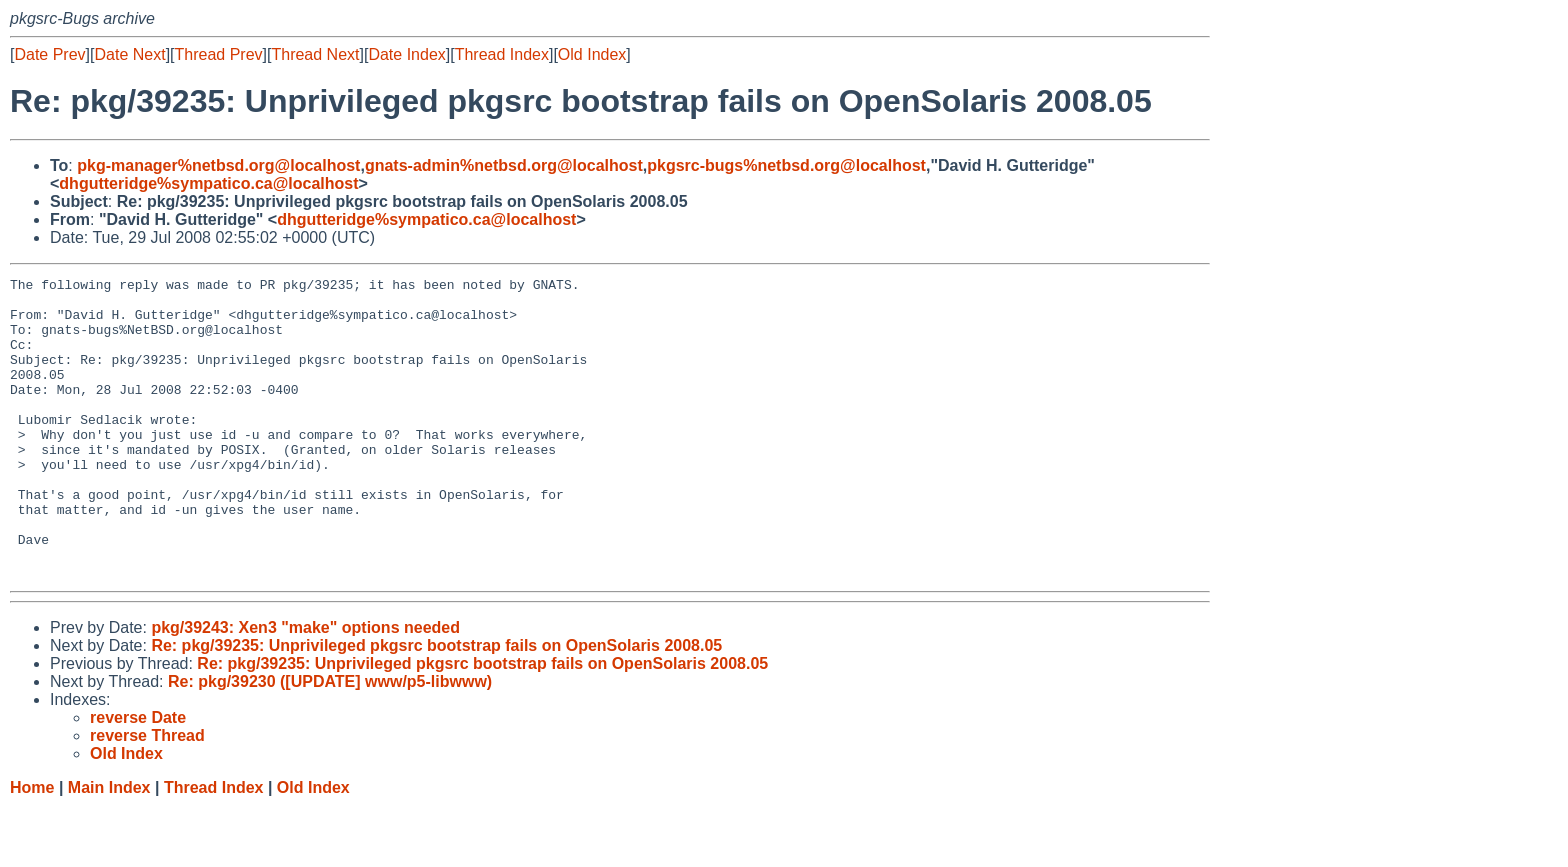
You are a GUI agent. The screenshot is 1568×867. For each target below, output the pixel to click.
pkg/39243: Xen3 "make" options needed (305, 687)
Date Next (129, 54)
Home (32, 847)
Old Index (592, 54)
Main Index (109, 847)
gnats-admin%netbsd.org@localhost (504, 165)
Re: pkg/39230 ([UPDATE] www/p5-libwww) (330, 741)
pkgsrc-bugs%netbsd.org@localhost (786, 165)
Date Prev (49, 54)
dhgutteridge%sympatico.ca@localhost (208, 183)
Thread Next (315, 54)
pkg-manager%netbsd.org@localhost (218, 165)
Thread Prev (219, 54)
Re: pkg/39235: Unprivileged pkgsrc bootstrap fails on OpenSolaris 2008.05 (436, 705)
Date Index (406, 54)
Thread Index (502, 54)
